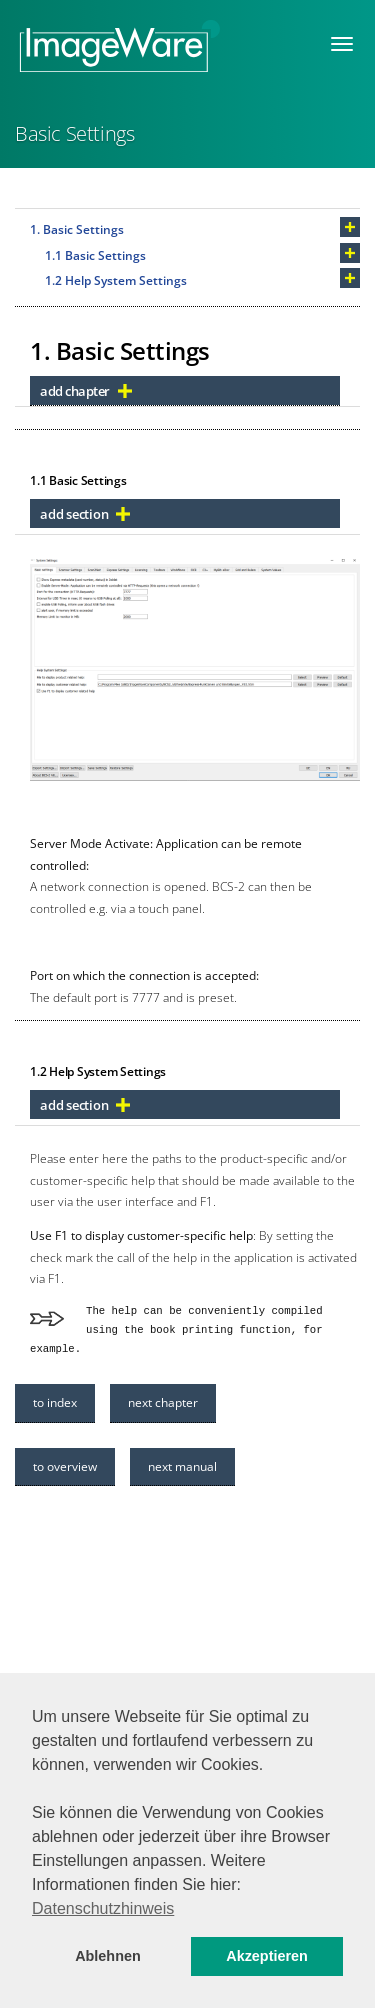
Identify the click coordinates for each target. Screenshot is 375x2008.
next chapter (163, 1402)
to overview (65, 1466)
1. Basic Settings (77, 229)
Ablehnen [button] (108, 1956)
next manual (182, 1466)
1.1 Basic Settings (95, 255)
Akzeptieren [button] (267, 1956)
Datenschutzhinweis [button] (103, 1908)
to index (55, 1402)
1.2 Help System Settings (116, 280)
